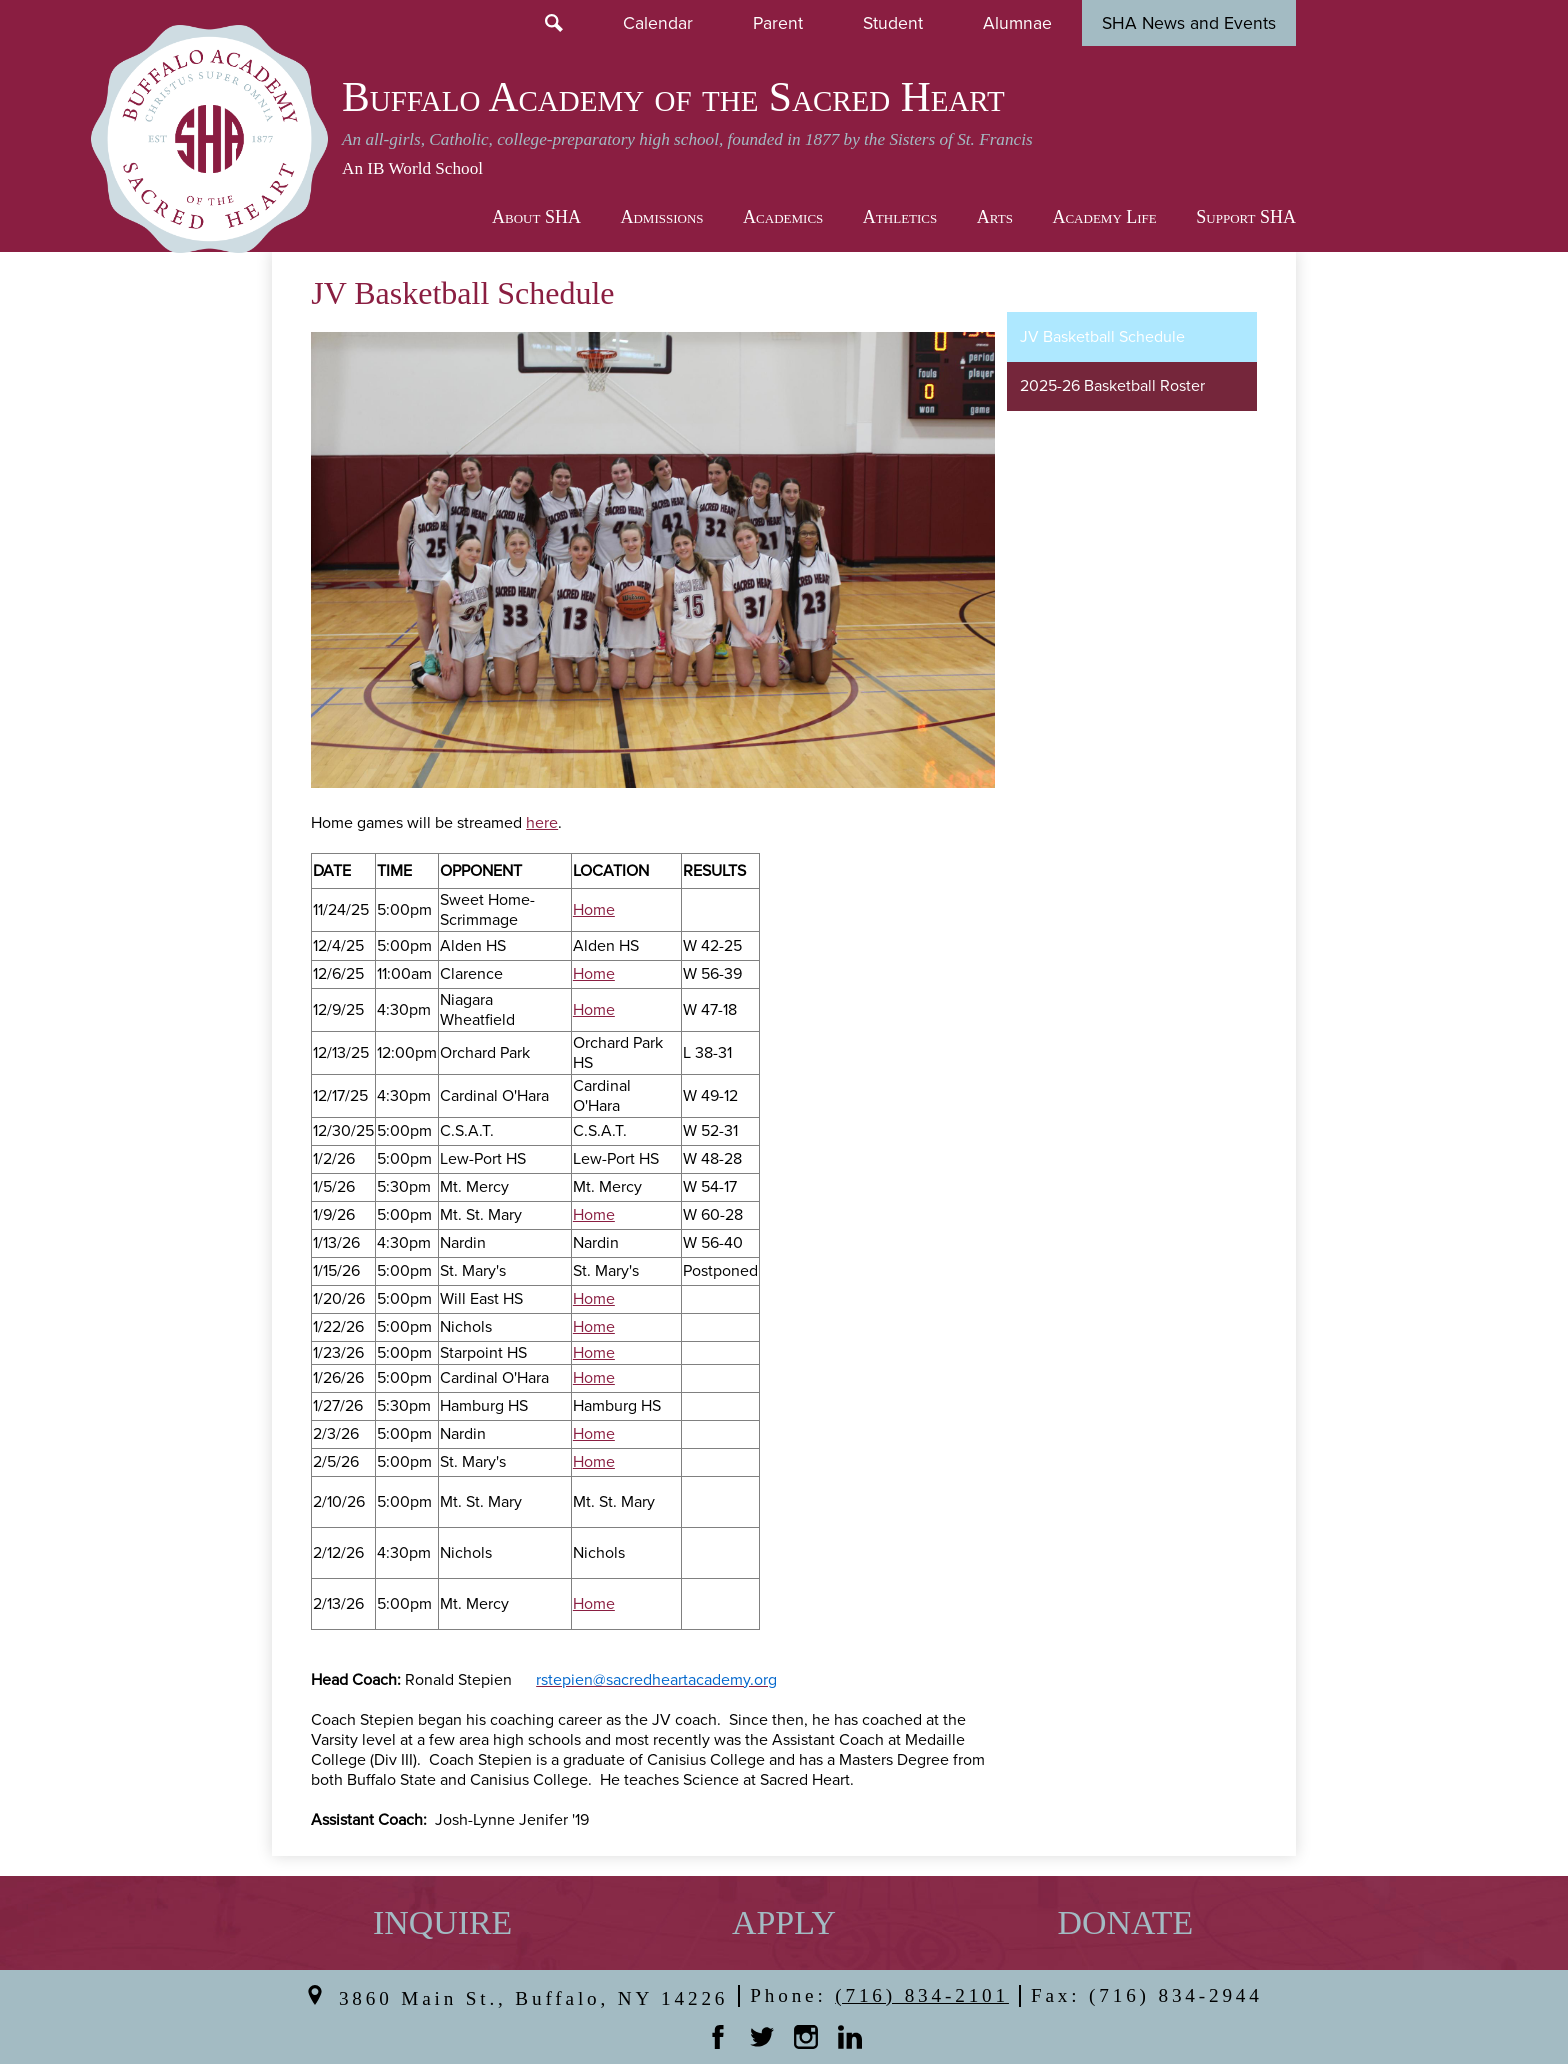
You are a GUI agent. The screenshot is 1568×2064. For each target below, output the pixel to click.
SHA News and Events (1189, 22)
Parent (778, 22)
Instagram (806, 2037)
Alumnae (1017, 22)
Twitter (762, 2037)
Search (554, 23)
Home (594, 910)
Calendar (658, 22)
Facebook (718, 2037)
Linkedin (850, 2037)
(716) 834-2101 (922, 1995)
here (542, 823)
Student (893, 22)
